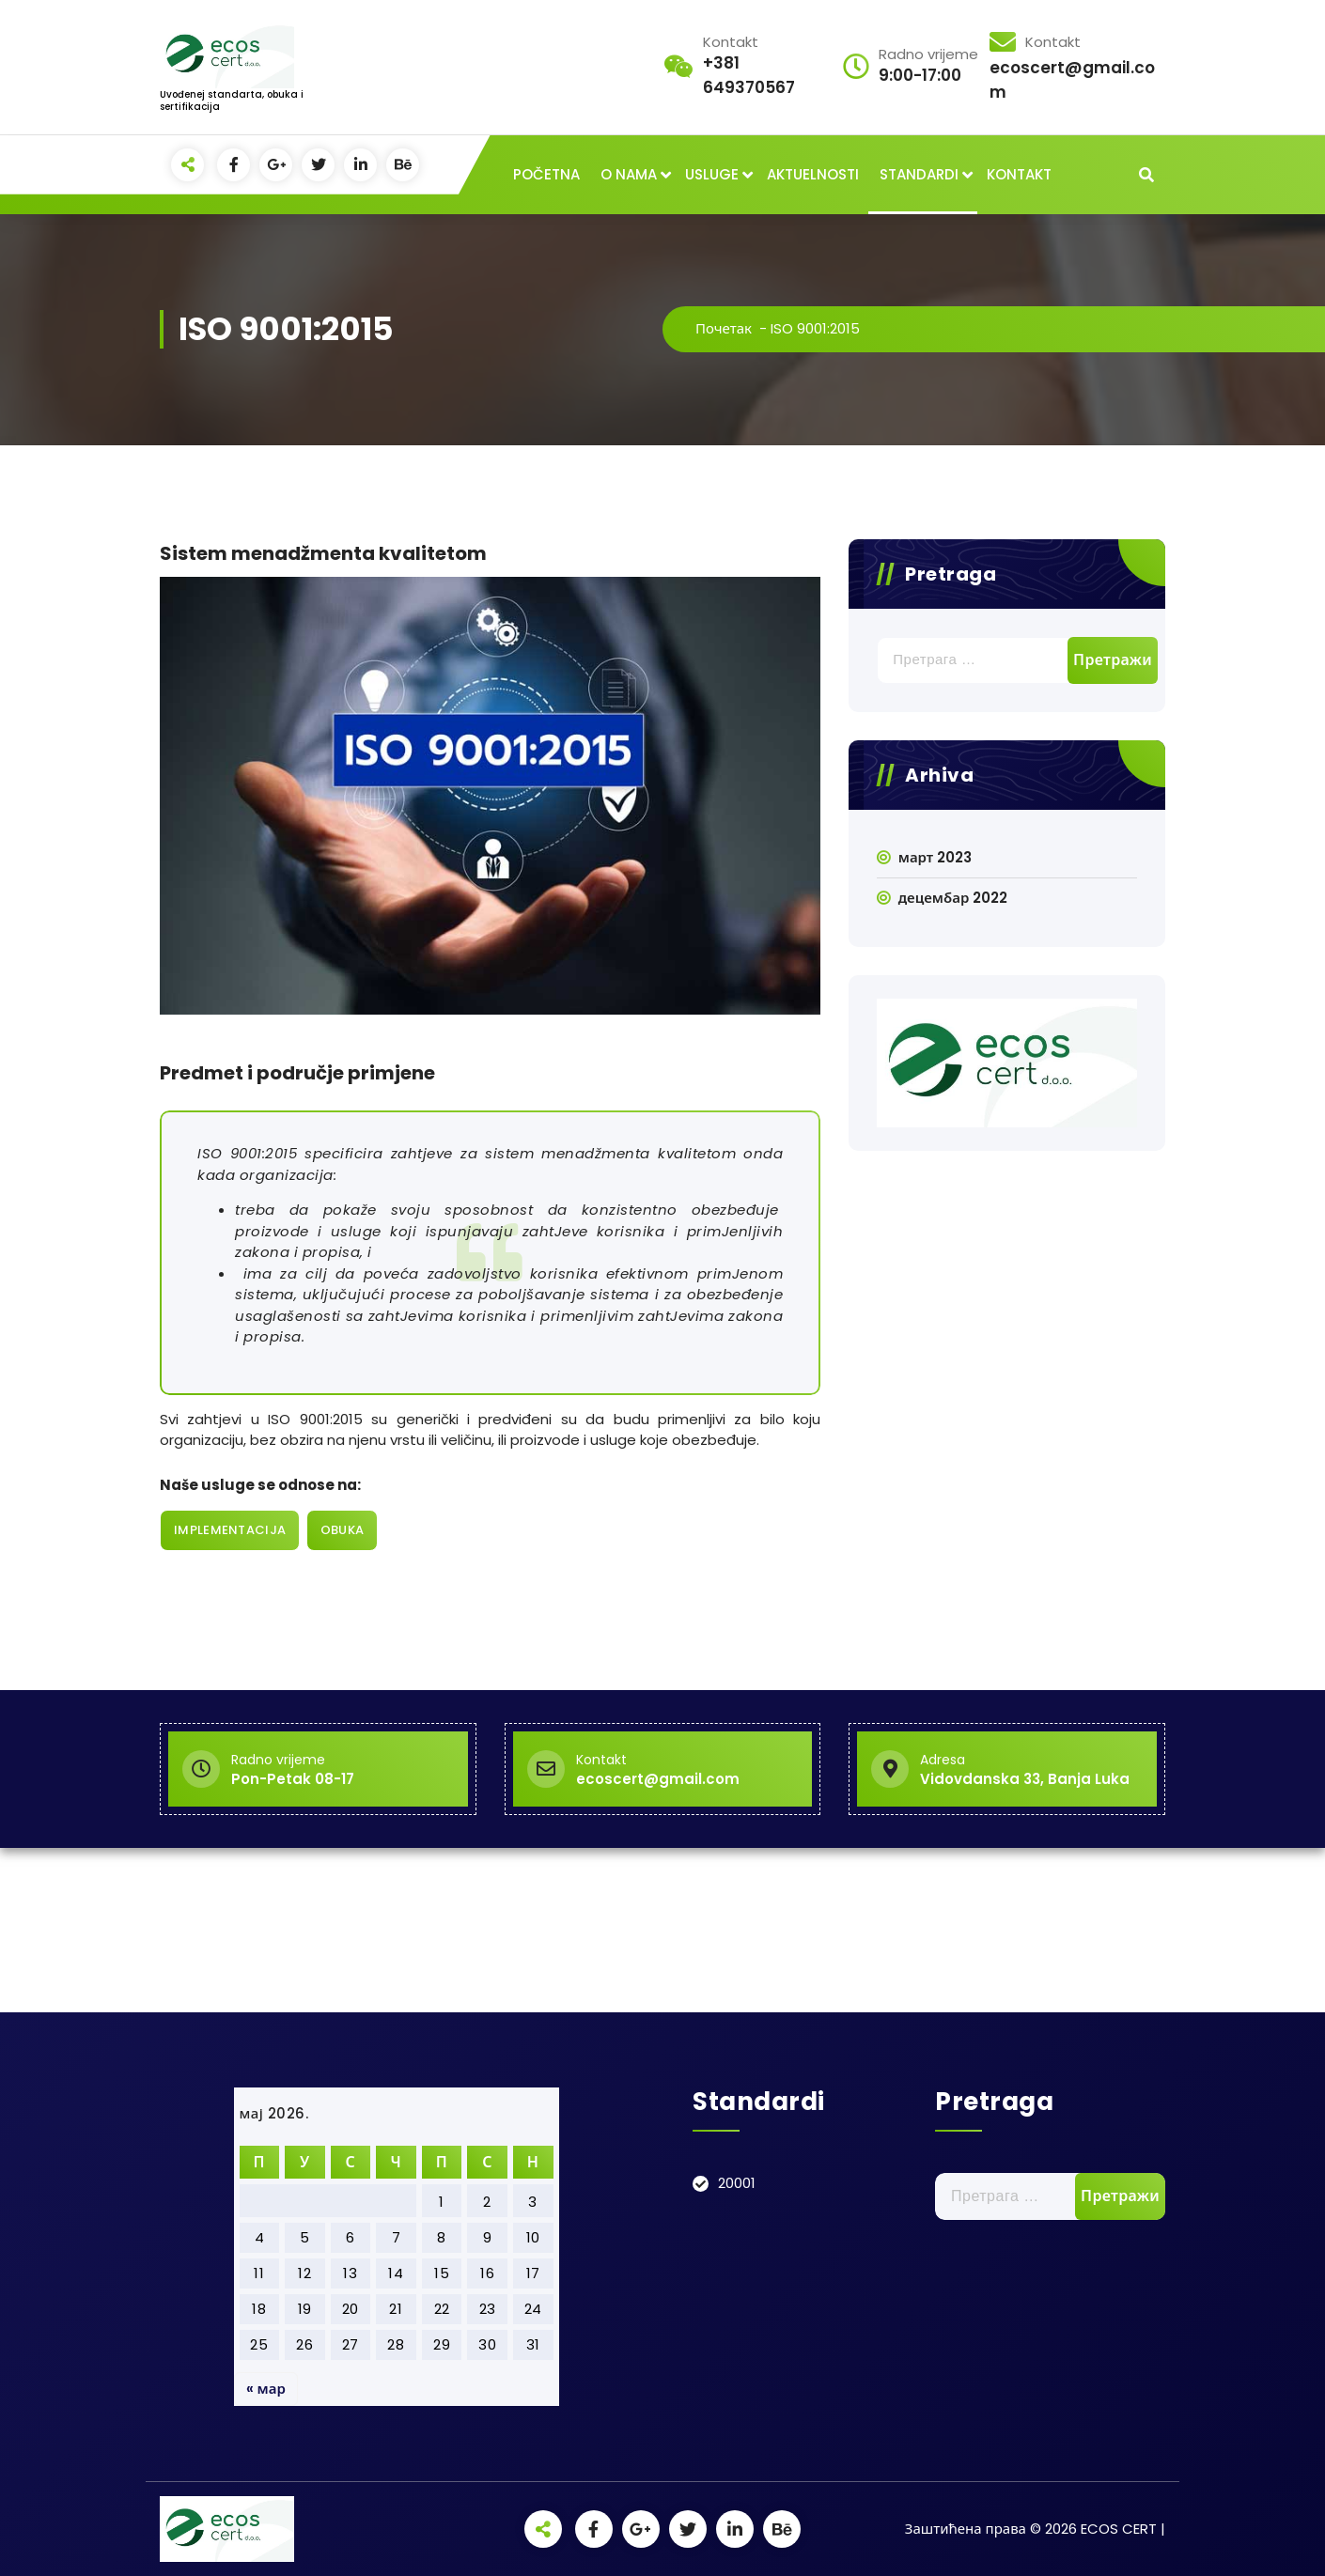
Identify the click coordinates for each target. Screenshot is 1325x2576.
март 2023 (935, 857)
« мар (266, 2388)
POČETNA (546, 174)
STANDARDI (919, 174)
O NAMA (628, 174)
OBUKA (342, 1530)
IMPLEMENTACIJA (230, 1530)
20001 (737, 2183)
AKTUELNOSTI (813, 174)
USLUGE (712, 174)
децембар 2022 (953, 898)
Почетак (723, 328)
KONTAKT (1019, 174)
